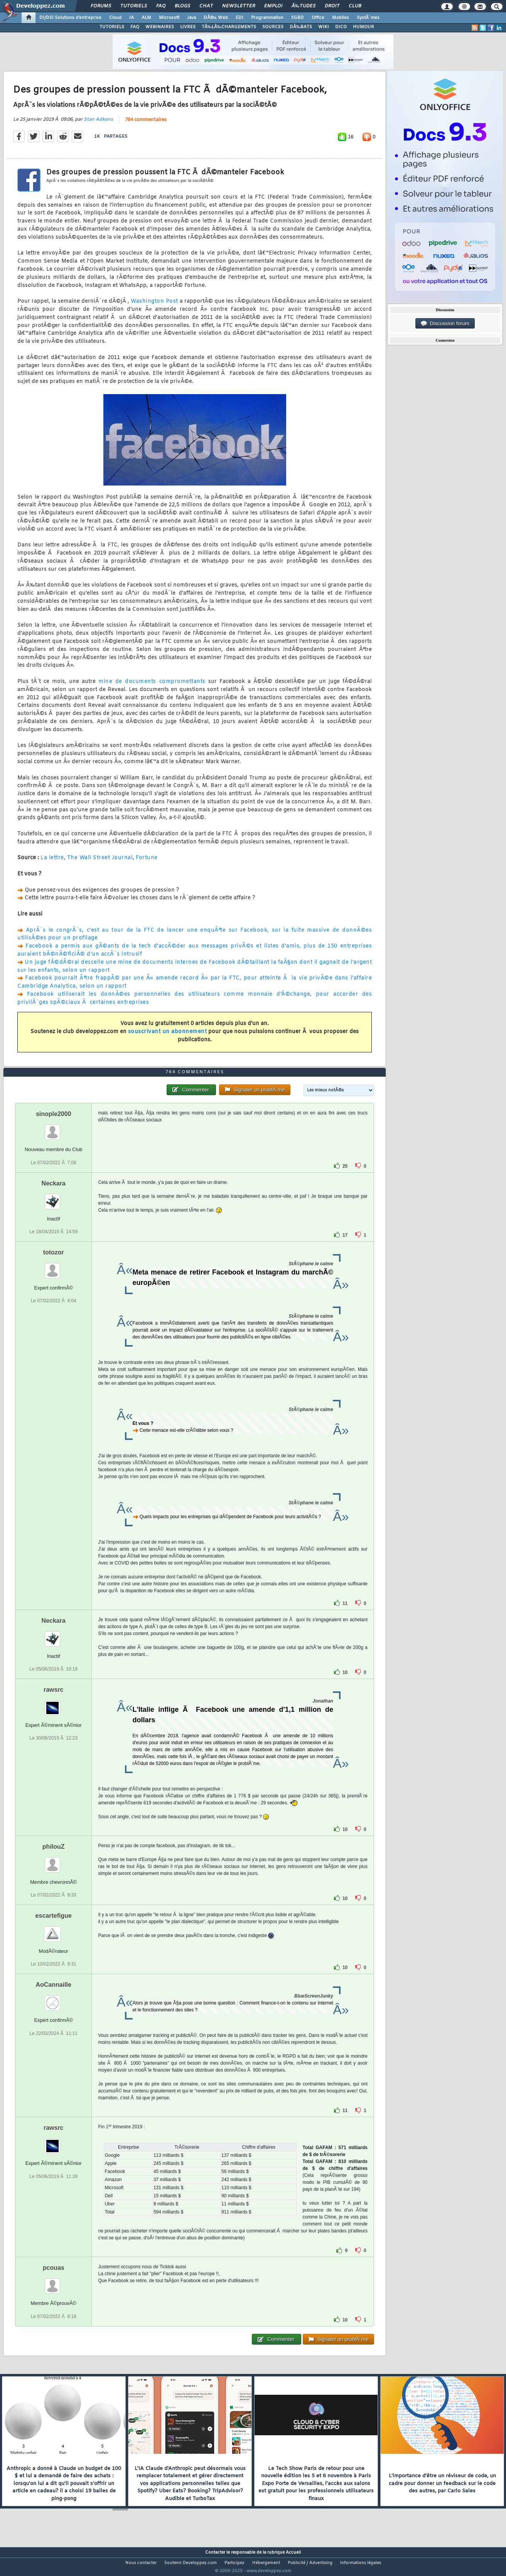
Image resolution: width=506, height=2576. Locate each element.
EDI (239, 17)
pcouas (53, 2282)
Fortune (147, 863)
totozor (53, 1266)
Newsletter (238, 6)
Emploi (273, 6)
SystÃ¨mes (368, 17)
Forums (101, 6)
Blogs (182, 6)
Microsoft (169, 17)
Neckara (54, 1197)
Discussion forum (445, 323)
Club (355, 6)
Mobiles (340, 17)
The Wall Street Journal (100, 863)
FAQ (160, 6)
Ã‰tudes (303, 6)
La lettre (52, 863)
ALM (146, 17)
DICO (341, 27)
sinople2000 (53, 1128)
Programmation (267, 17)
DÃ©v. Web (216, 17)
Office (318, 17)
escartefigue (53, 1930)
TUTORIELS (112, 27)
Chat (206, 6)
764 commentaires (146, 124)
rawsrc (54, 1704)
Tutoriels (134, 6)
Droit (332, 6)
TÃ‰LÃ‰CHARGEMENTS (229, 27)
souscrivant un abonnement (167, 1036)
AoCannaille (53, 1999)
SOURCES (272, 27)
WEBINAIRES (159, 27)
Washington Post (154, 306)
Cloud (115, 17)
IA (131, 17)
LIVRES (188, 27)
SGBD (297, 17)
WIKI (323, 27)
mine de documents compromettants (151, 686)
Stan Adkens (98, 124)
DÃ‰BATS (301, 27)
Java (191, 17)
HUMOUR (363, 27)
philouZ (53, 1861)
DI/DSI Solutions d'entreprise (70, 17)
